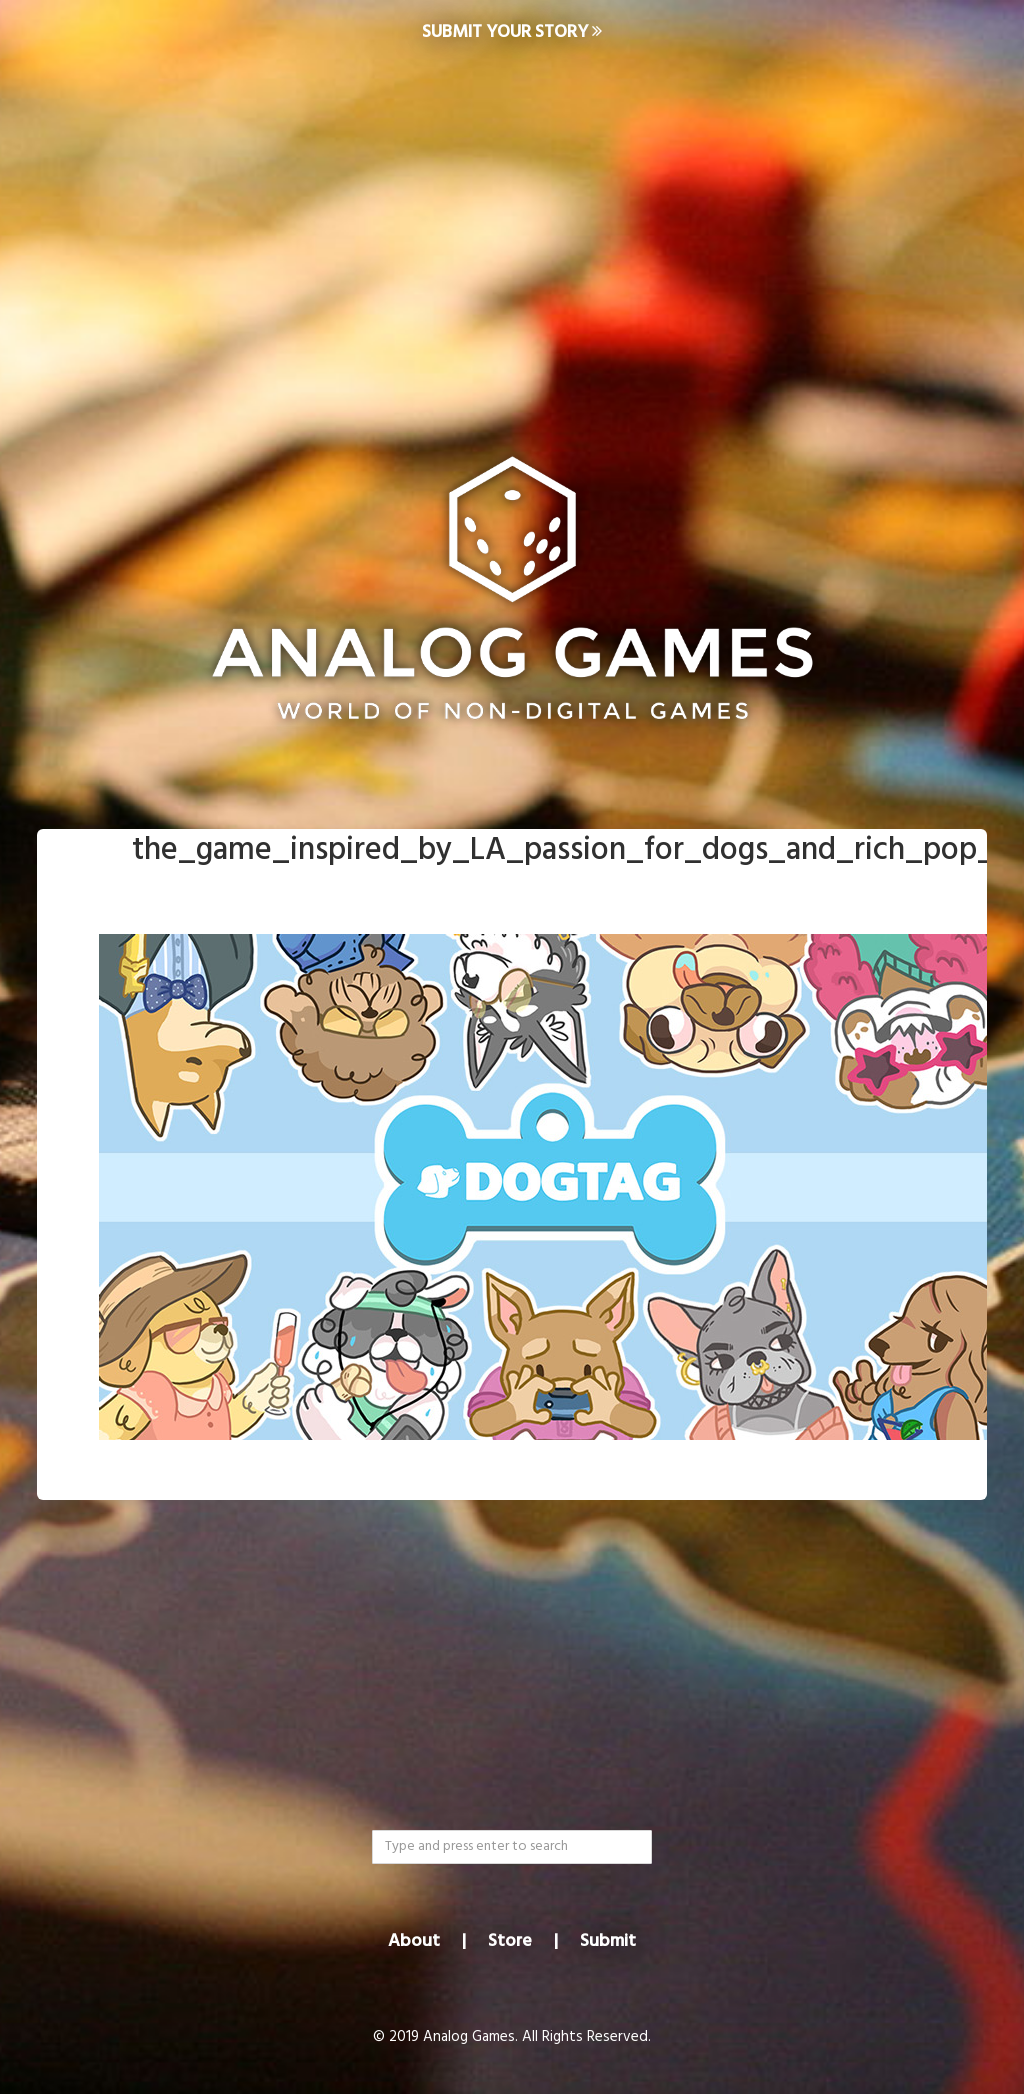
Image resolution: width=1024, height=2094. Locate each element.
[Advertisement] (512, 226)
